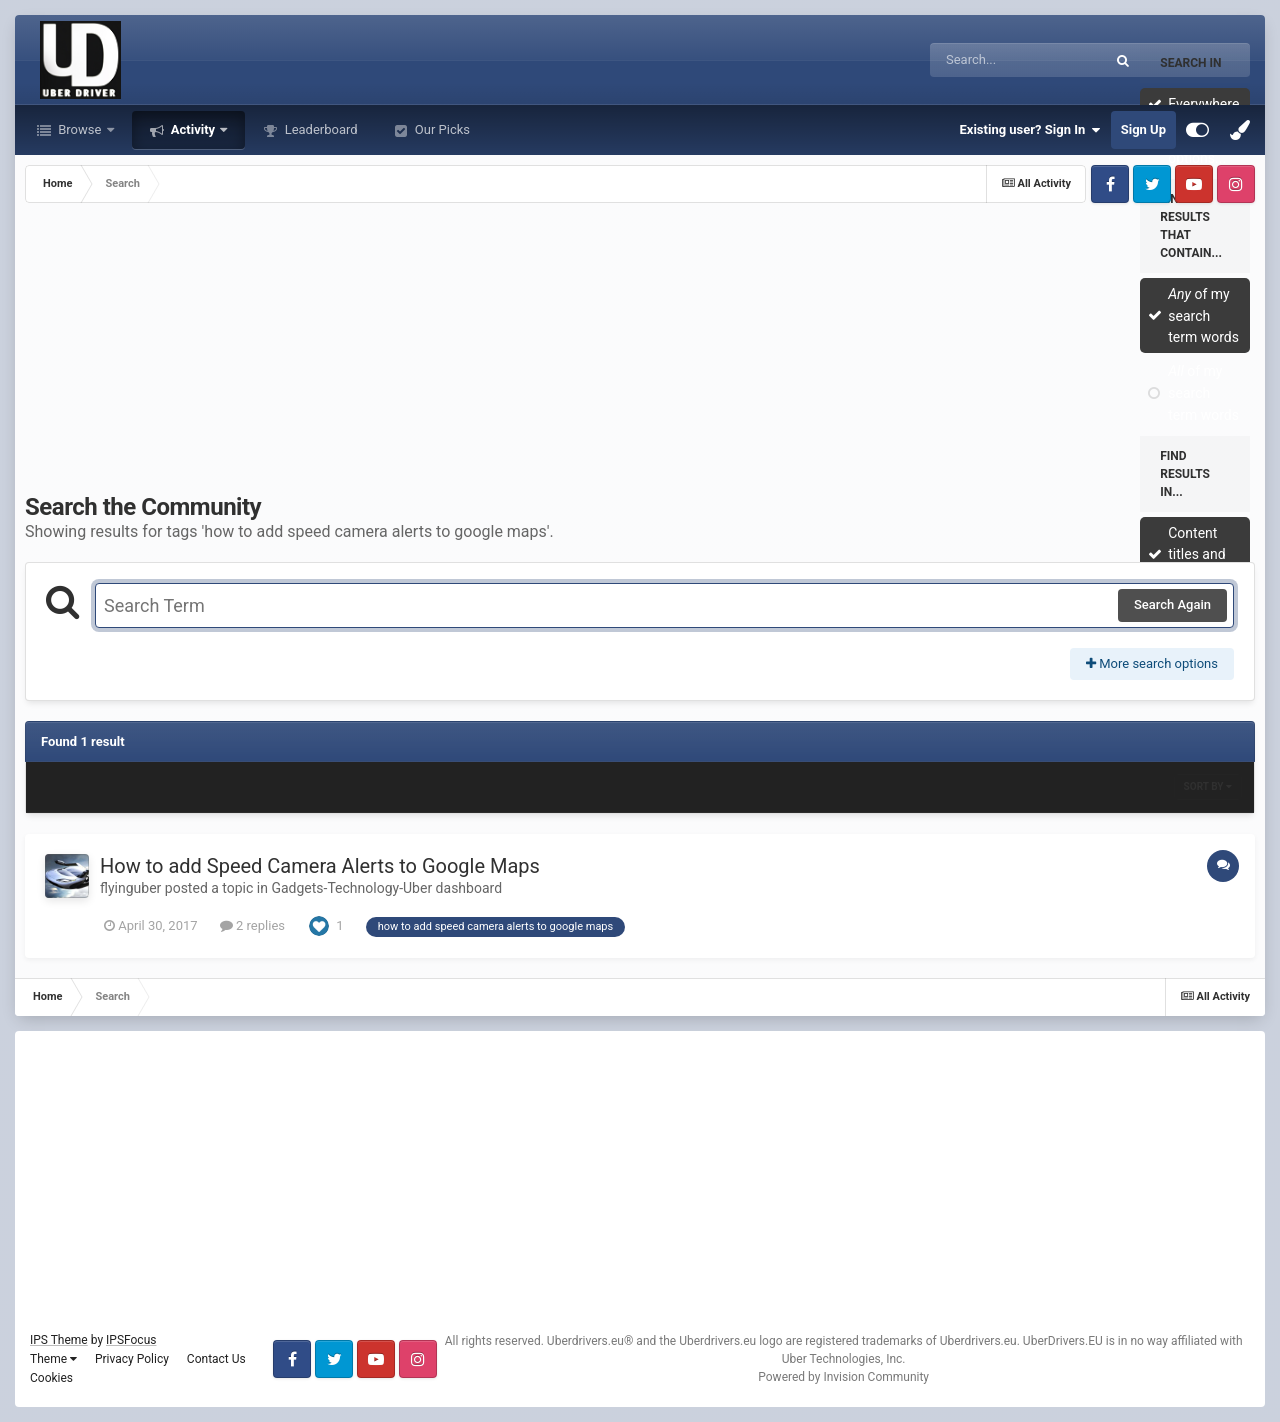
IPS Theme (59, 1340)
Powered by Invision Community (843, 1377)
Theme (53, 1359)
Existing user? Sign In (1030, 130)
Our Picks (441, 129)
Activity (193, 129)
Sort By (1208, 786)
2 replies (252, 925)
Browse (80, 129)
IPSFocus (131, 1340)
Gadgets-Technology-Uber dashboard (386, 888)
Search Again (1172, 604)
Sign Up (1143, 129)
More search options (1152, 663)
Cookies (51, 1378)
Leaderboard (319, 129)
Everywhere (1203, 104)
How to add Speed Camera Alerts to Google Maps (320, 866)
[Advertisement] (640, 353)
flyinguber (130, 888)
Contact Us (216, 1359)
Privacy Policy (132, 1359)
